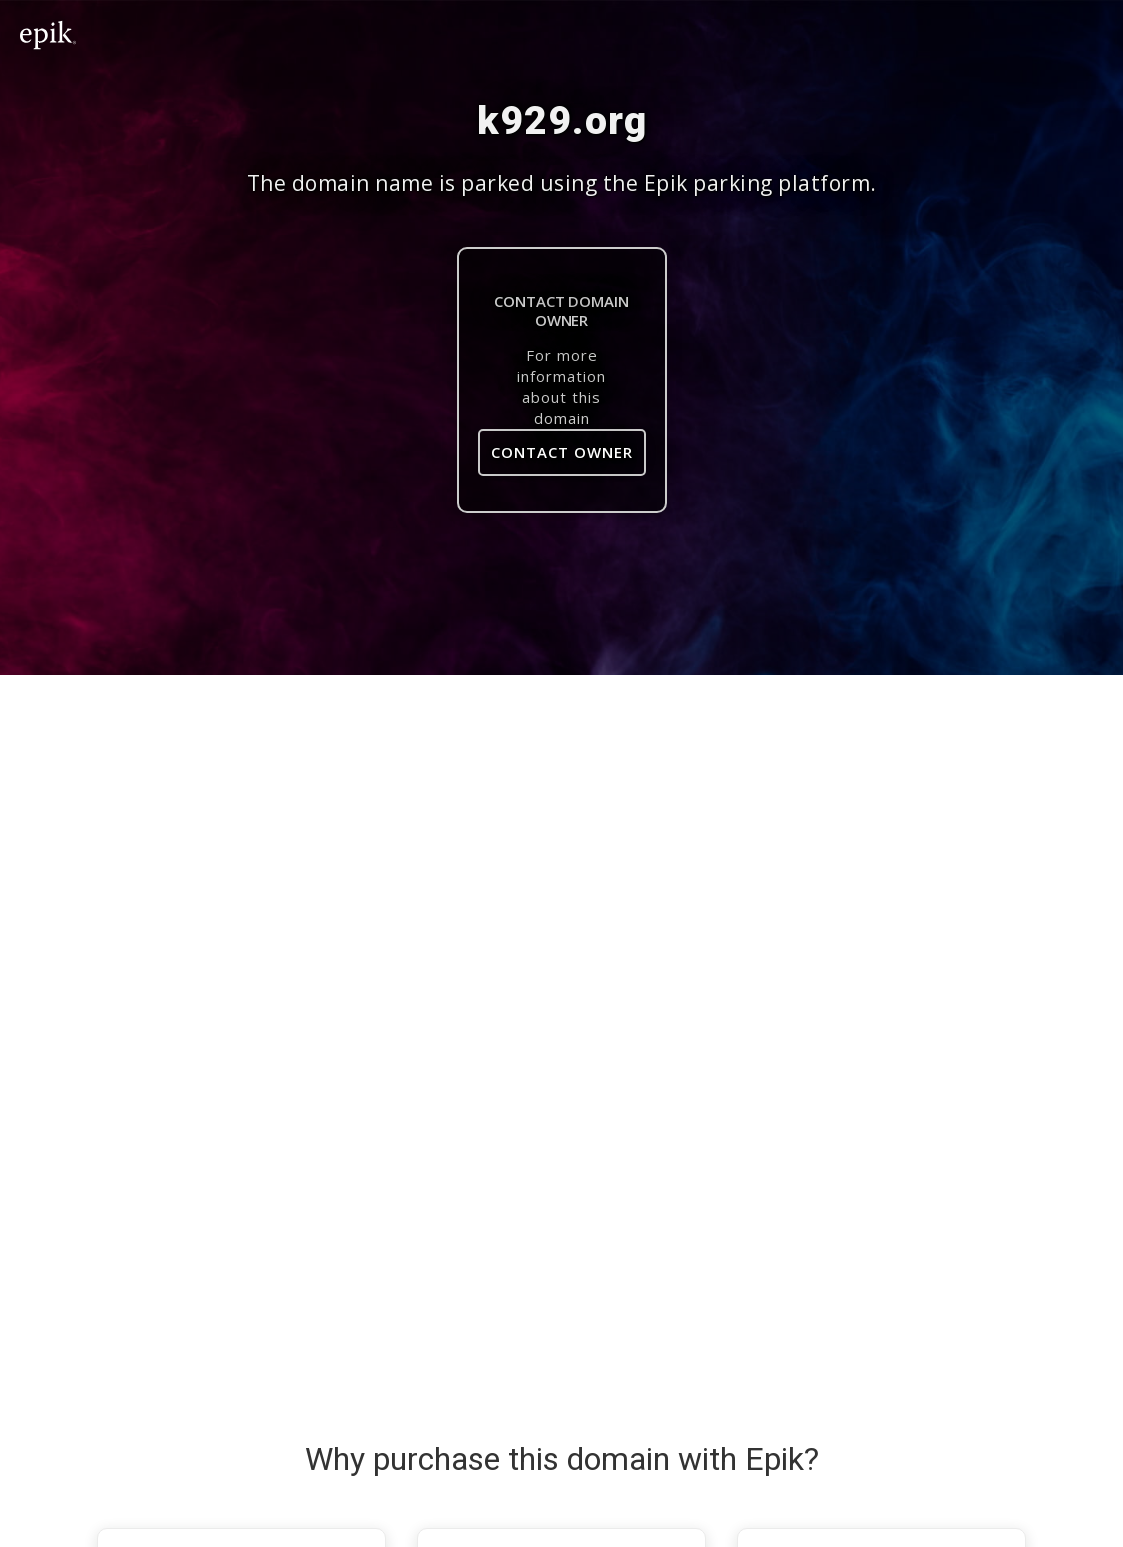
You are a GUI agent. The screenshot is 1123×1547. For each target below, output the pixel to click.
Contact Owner (562, 452)
